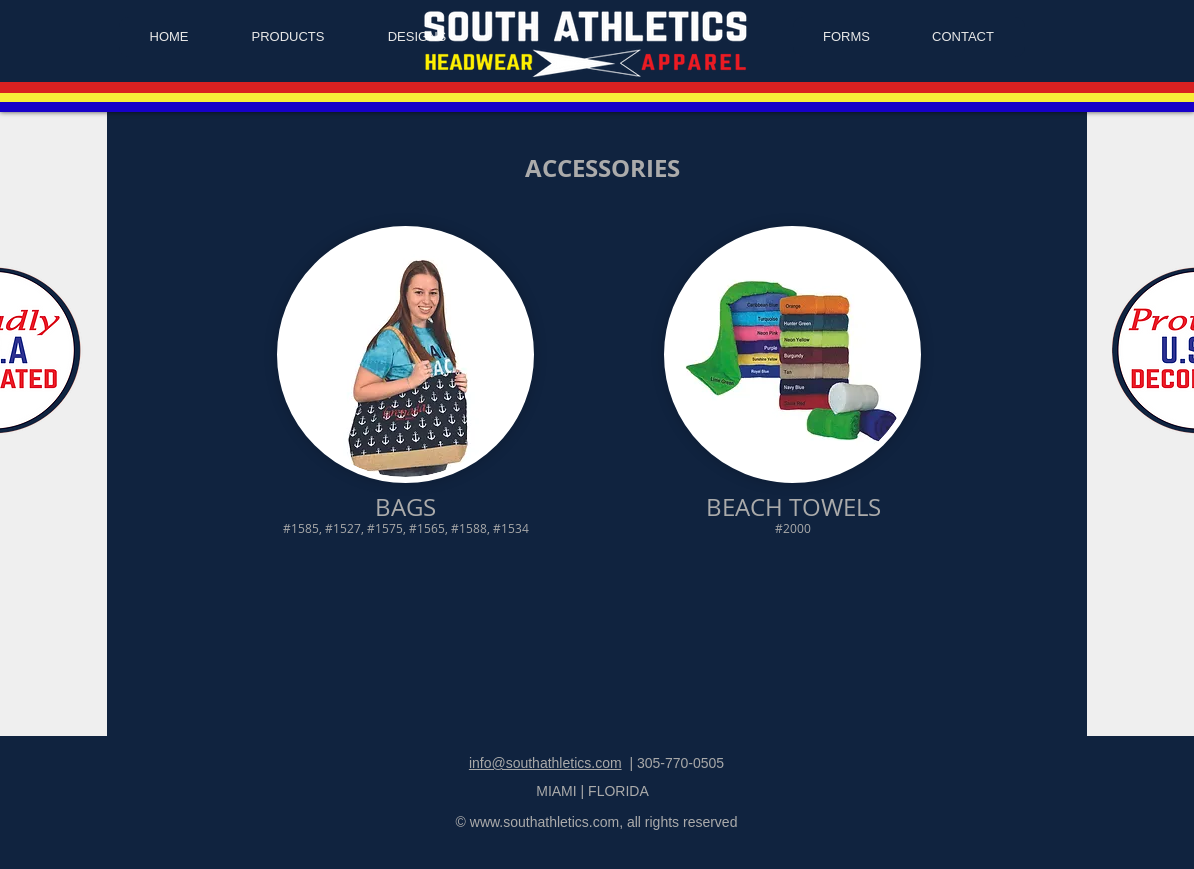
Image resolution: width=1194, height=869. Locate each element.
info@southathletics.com (545, 763)
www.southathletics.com (544, 822)
